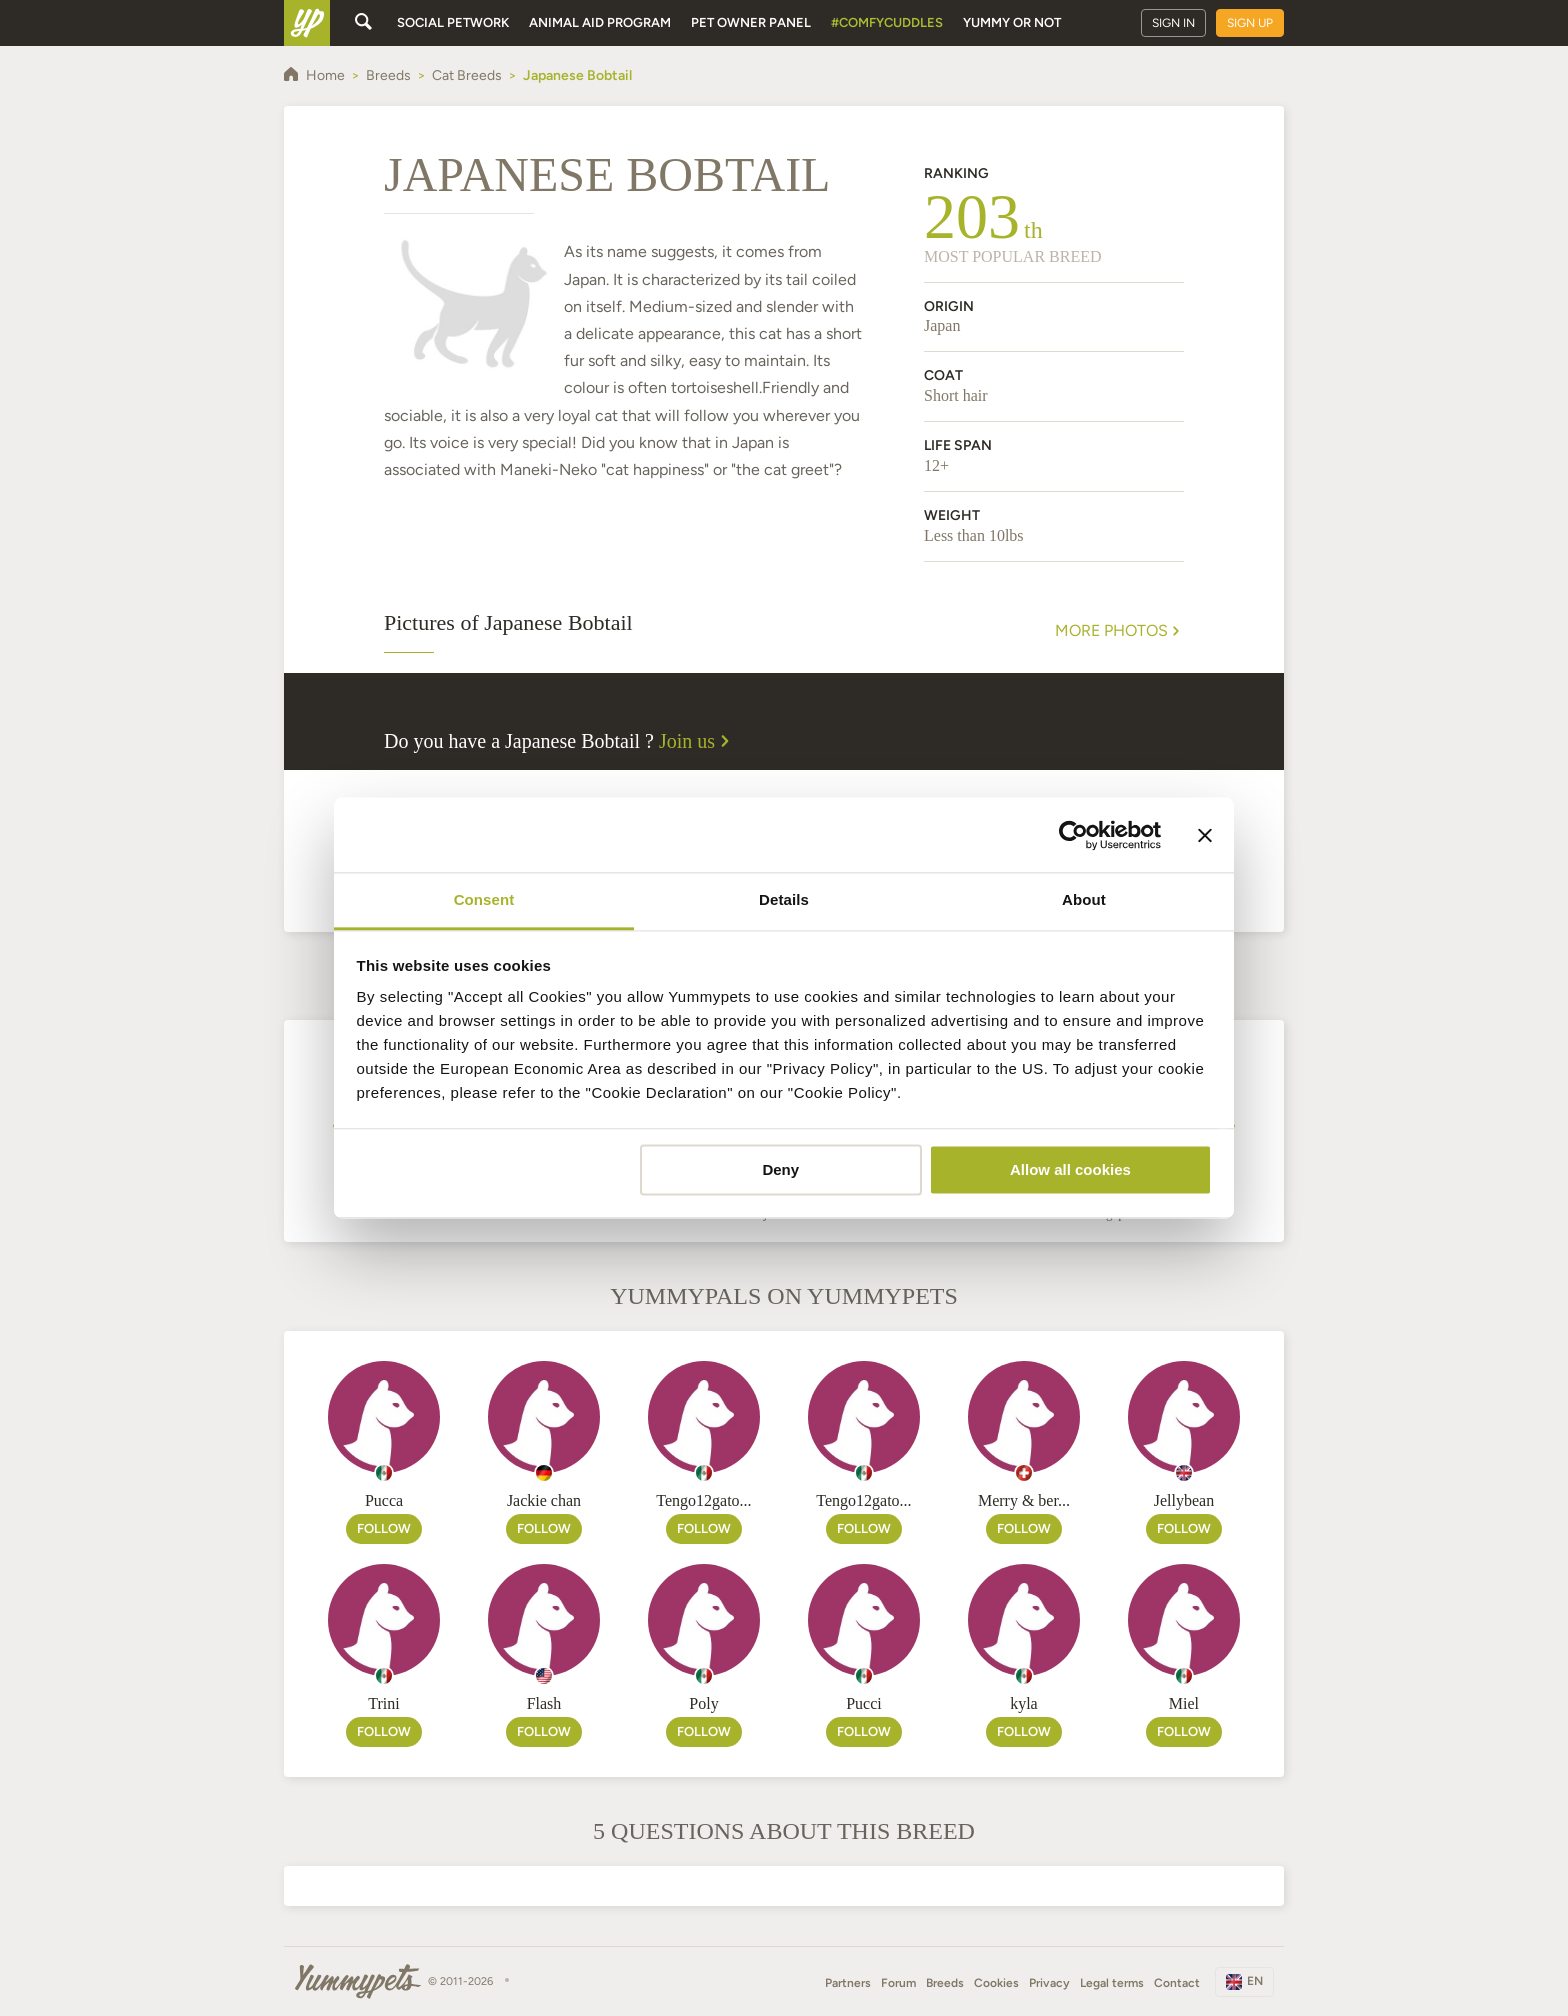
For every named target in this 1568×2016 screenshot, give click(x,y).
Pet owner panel (751, 22)
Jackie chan (544, 1500)
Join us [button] (697, 741)
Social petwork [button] (453, 22)
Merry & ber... (1024, 1500)
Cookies (996, 1983)
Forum (898, 1983)
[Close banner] (1205, 835)
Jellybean (1184, 1500)
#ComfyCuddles (887, 22)
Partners (848, 1983)
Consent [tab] (484, 899)
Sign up (1250, 23)
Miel (1184, 1703)
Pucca (384, 1500)
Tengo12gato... (703, 1500)
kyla (1024, 1703)
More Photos (1119, 631)
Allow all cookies (1070, 1169)
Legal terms (1112, 1983)
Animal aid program (600, 22)
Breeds (945, 1983)
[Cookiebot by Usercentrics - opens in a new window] (1073, 835)
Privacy (1049, 1983)
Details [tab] (784, 899)
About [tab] (1084, 899)
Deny (780, 1169)
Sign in (1173, 23)
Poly (703, 1703)
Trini (383, 1703)
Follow (384, 1528)
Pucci (864, 1703)
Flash (544, 1703)
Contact (1177, 1983)
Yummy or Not (1012, 22)
